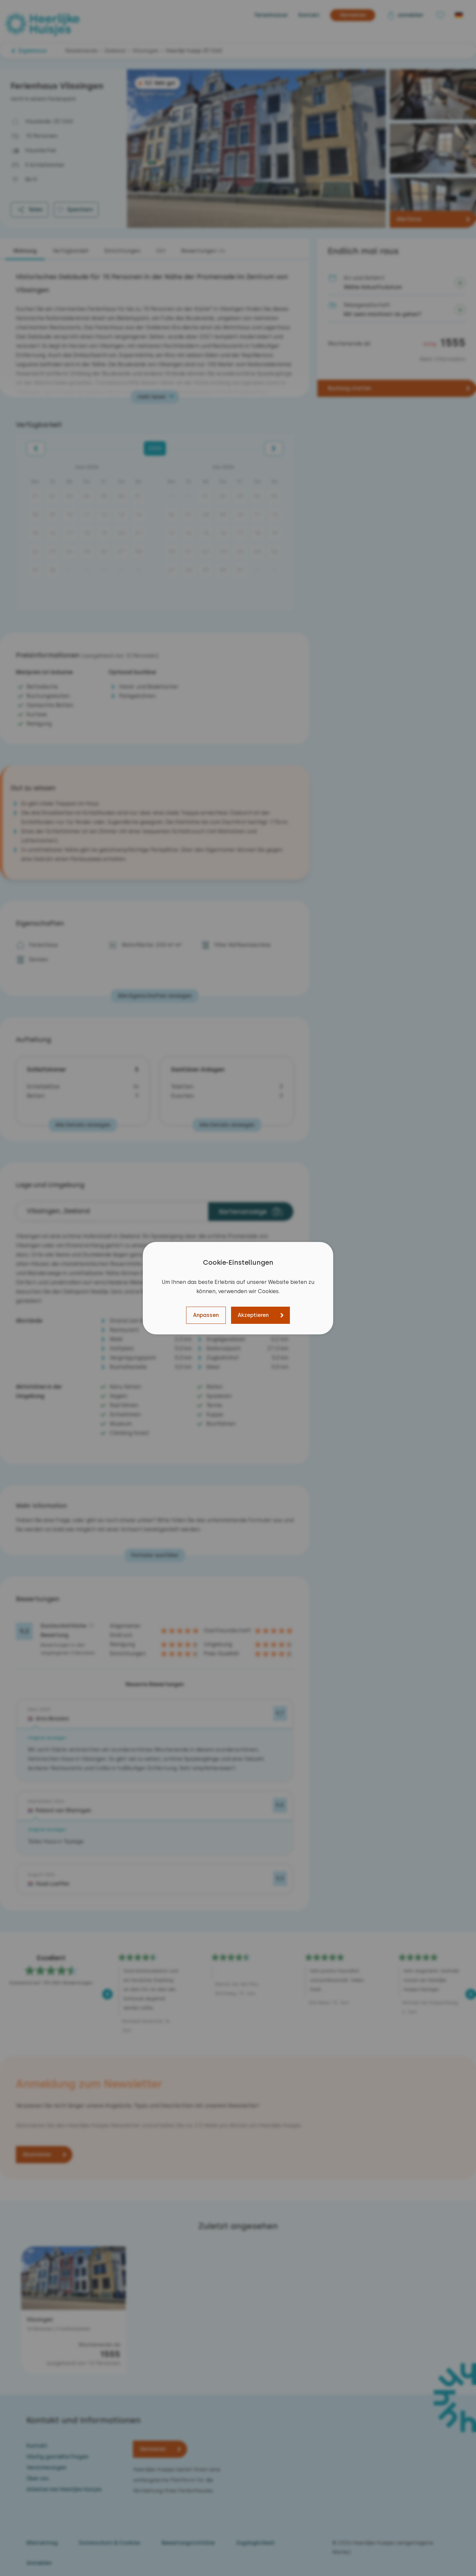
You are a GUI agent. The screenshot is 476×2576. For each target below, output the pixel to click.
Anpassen (206, 1315)
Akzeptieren (253, 1315)
